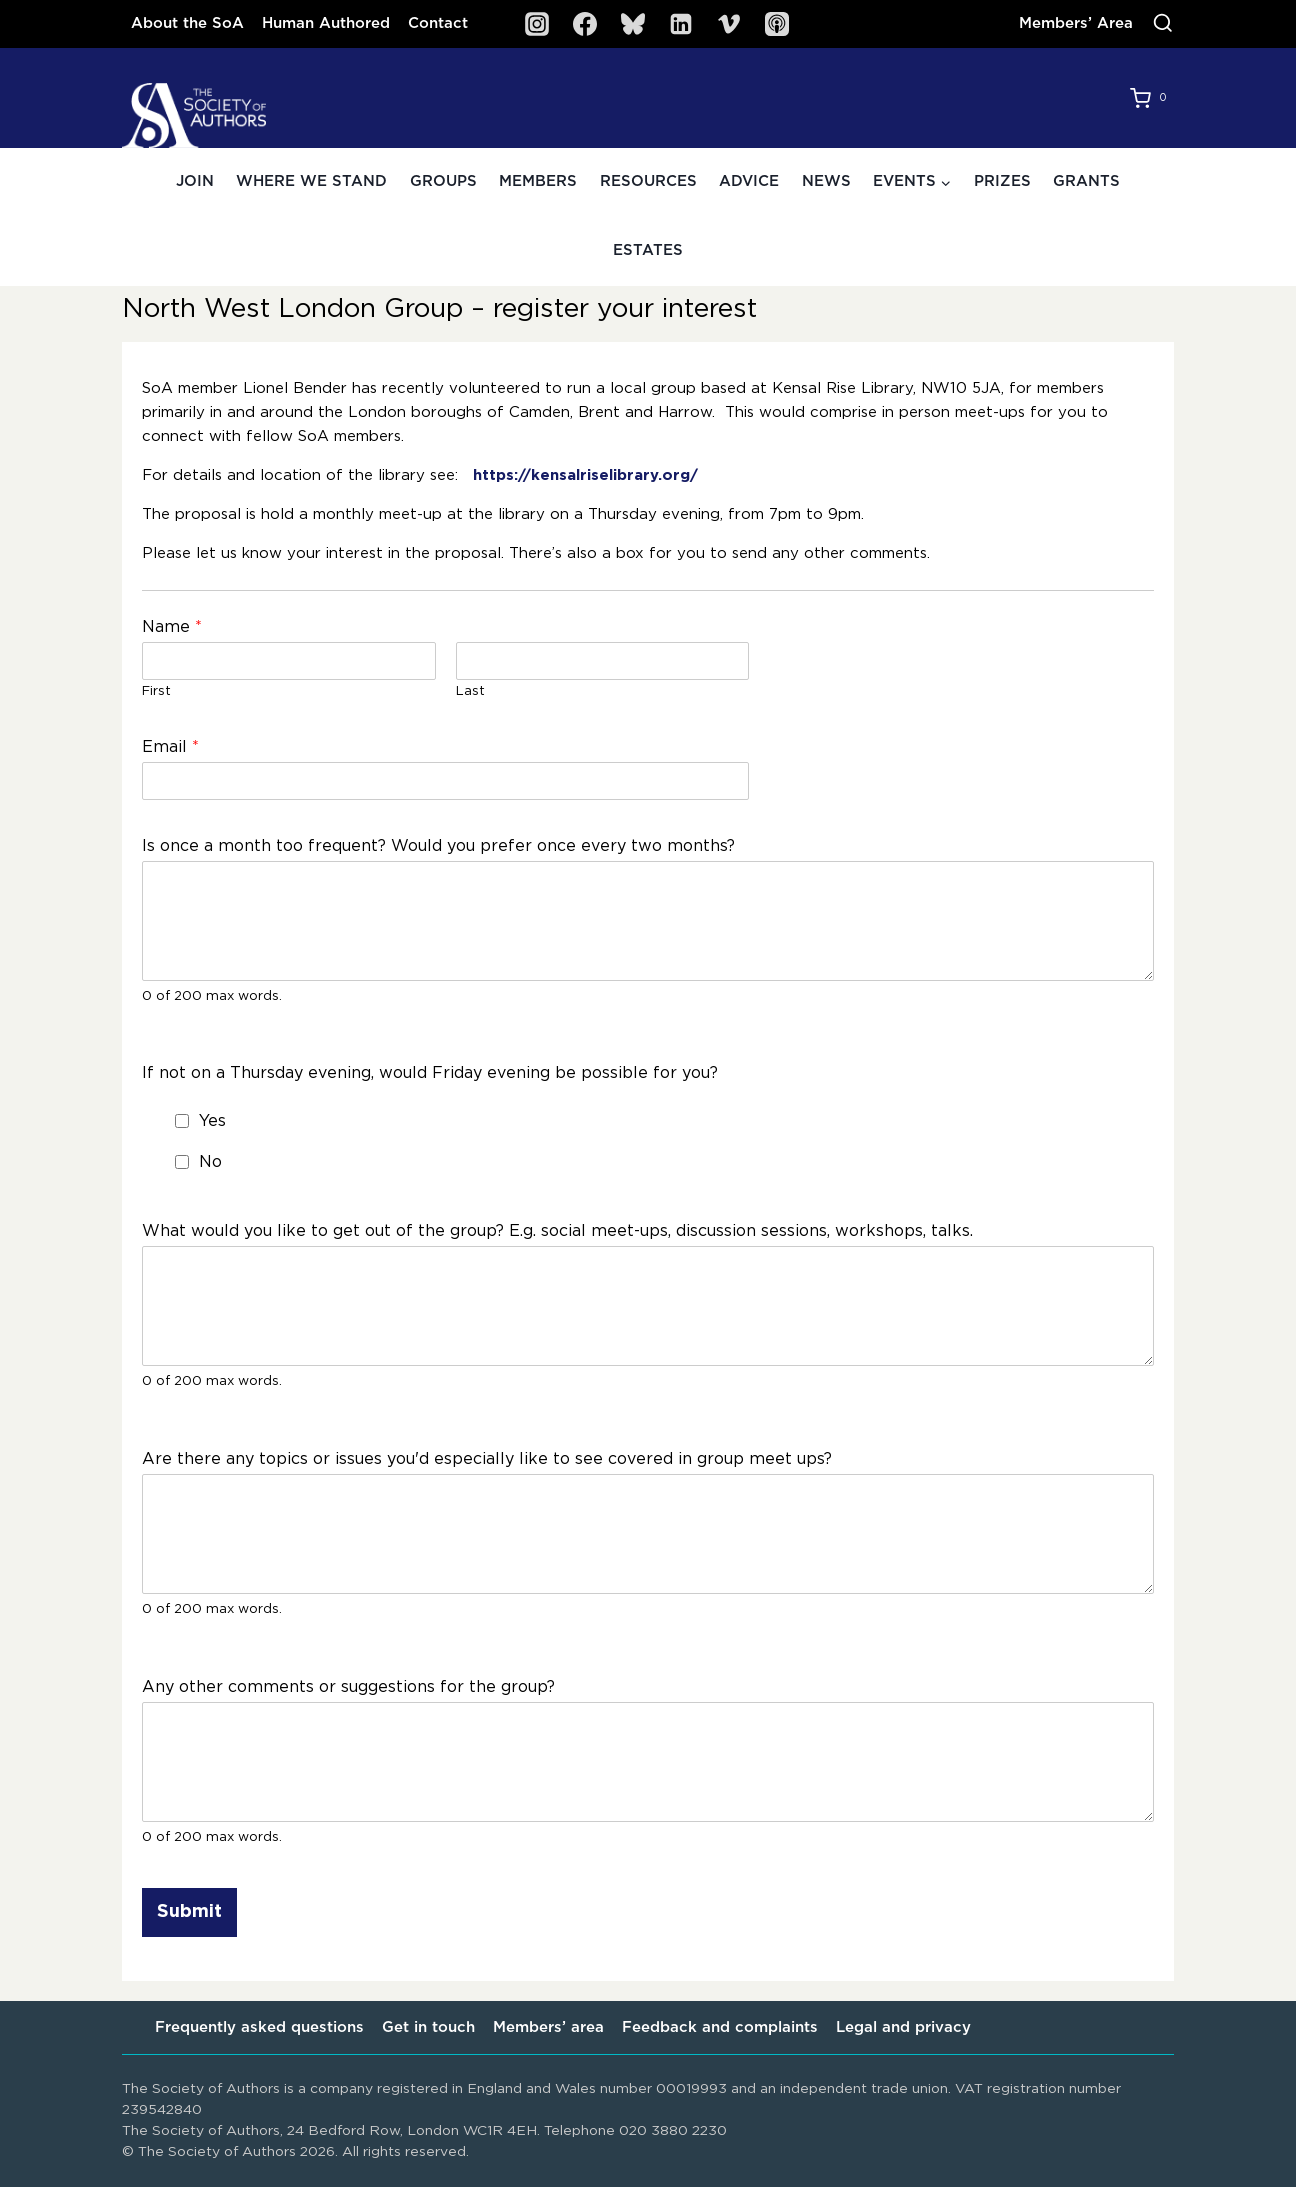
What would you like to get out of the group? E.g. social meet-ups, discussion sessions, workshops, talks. (557, 1231)
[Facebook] (585, 24)
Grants (1086, 181)
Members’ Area (1076, 23)
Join (195, 181)
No (210, 1162)
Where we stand (311, 181)
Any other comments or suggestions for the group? (348, 1687)
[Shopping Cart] (1152, 98)
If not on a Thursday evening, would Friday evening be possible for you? (430, 1073)
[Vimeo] (729, 24)
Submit (189, 1912)
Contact (438, 23)
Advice (749, 181)
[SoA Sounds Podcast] (777, 24)
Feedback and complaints (720, 2027)
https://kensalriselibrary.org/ (585, 475)
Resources (648, 181)
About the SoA (187, 23)
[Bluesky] (633, 24)
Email (170, 747)
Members (538, 181)
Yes (212, 1121)
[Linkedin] (681, 24)
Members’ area (548, 2027)
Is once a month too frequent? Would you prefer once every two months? (438, 846)
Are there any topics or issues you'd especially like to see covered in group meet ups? (487, 1459)
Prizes (1002, 181)
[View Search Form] (1163, 24)
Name (172, 627)
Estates (648, 250)
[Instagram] (537, 24)
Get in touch (428, 2027)
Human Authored (326, 23)
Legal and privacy (903, 2027)
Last (470, 691)
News (826, 181)
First (156, 691)
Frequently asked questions (259, 2027)
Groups (443, 181)
